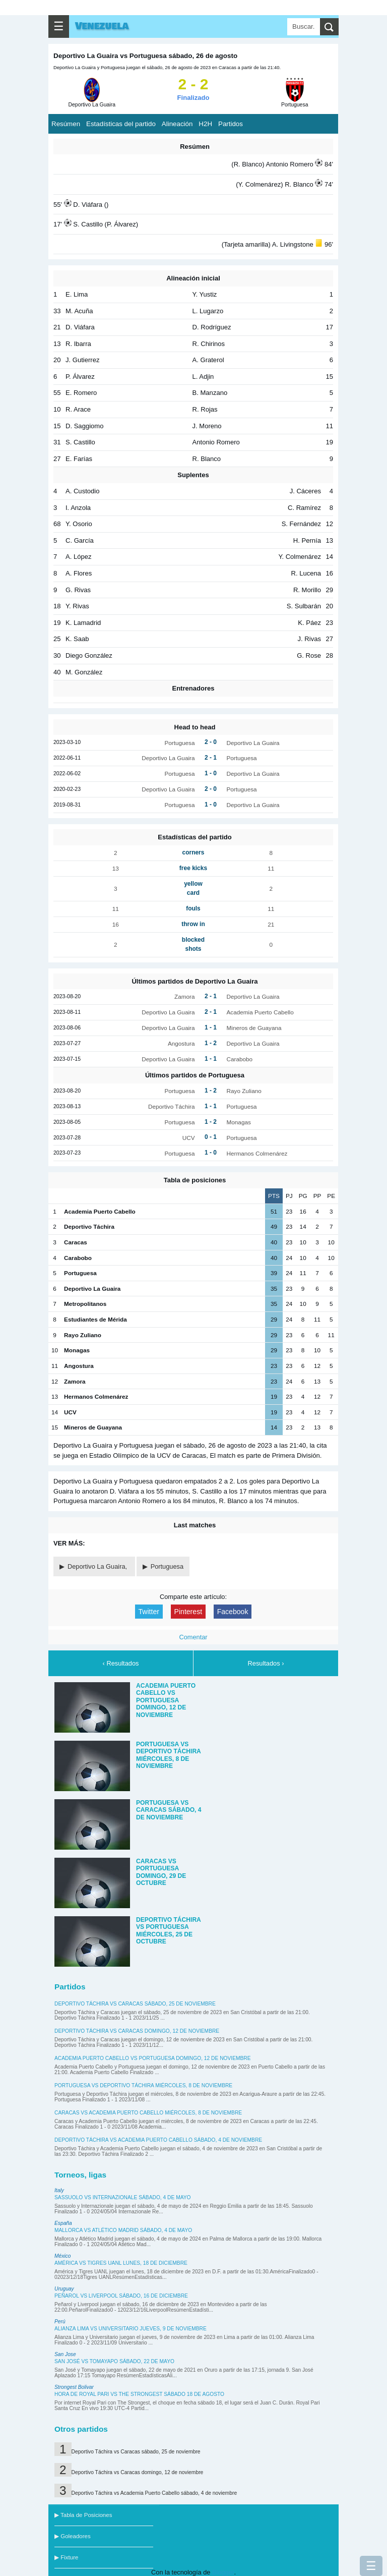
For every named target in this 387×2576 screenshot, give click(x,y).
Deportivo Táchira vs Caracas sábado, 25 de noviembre (135, 2004)
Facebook (232, 1612)
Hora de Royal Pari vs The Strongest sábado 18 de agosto (139, 2394)
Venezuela (101, 26)
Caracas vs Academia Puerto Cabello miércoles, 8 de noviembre (148, 2112)
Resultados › (266, 1663)
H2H (205, 124)
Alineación (177, 124)
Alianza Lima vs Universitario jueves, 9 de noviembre (130, 2328)
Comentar (193, 1637)
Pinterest (188, 1612)
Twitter (149, 1612)
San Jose (65, 2354)
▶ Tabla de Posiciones (83, 2515)
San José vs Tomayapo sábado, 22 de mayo (114, 2361)
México (62, 2256)
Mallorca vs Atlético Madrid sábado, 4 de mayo (123, 2230)
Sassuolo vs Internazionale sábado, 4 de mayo (122, 2197)
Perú (60, 2321)
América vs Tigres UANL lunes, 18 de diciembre (120, 2263)
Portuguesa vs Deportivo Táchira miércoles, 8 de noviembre (143, 2085)
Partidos (230, 124)
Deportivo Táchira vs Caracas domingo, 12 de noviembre (136, 2031)
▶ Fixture (66, 2557)
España (63, 2223)
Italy (59, 2190)
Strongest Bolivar (74, 2387)
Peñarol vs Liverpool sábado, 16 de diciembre (121, 2296)
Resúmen (65, 124)
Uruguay (64, 2289)
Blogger (223, 2572)
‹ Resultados (121, 1663)
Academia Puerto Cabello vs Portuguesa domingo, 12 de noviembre (152, 2058)
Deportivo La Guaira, (98, 1566)
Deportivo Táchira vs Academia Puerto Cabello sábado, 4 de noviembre (158, 2140)
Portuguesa (167, 1566)
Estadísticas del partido (121, 124)
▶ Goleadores (72, 2536)
